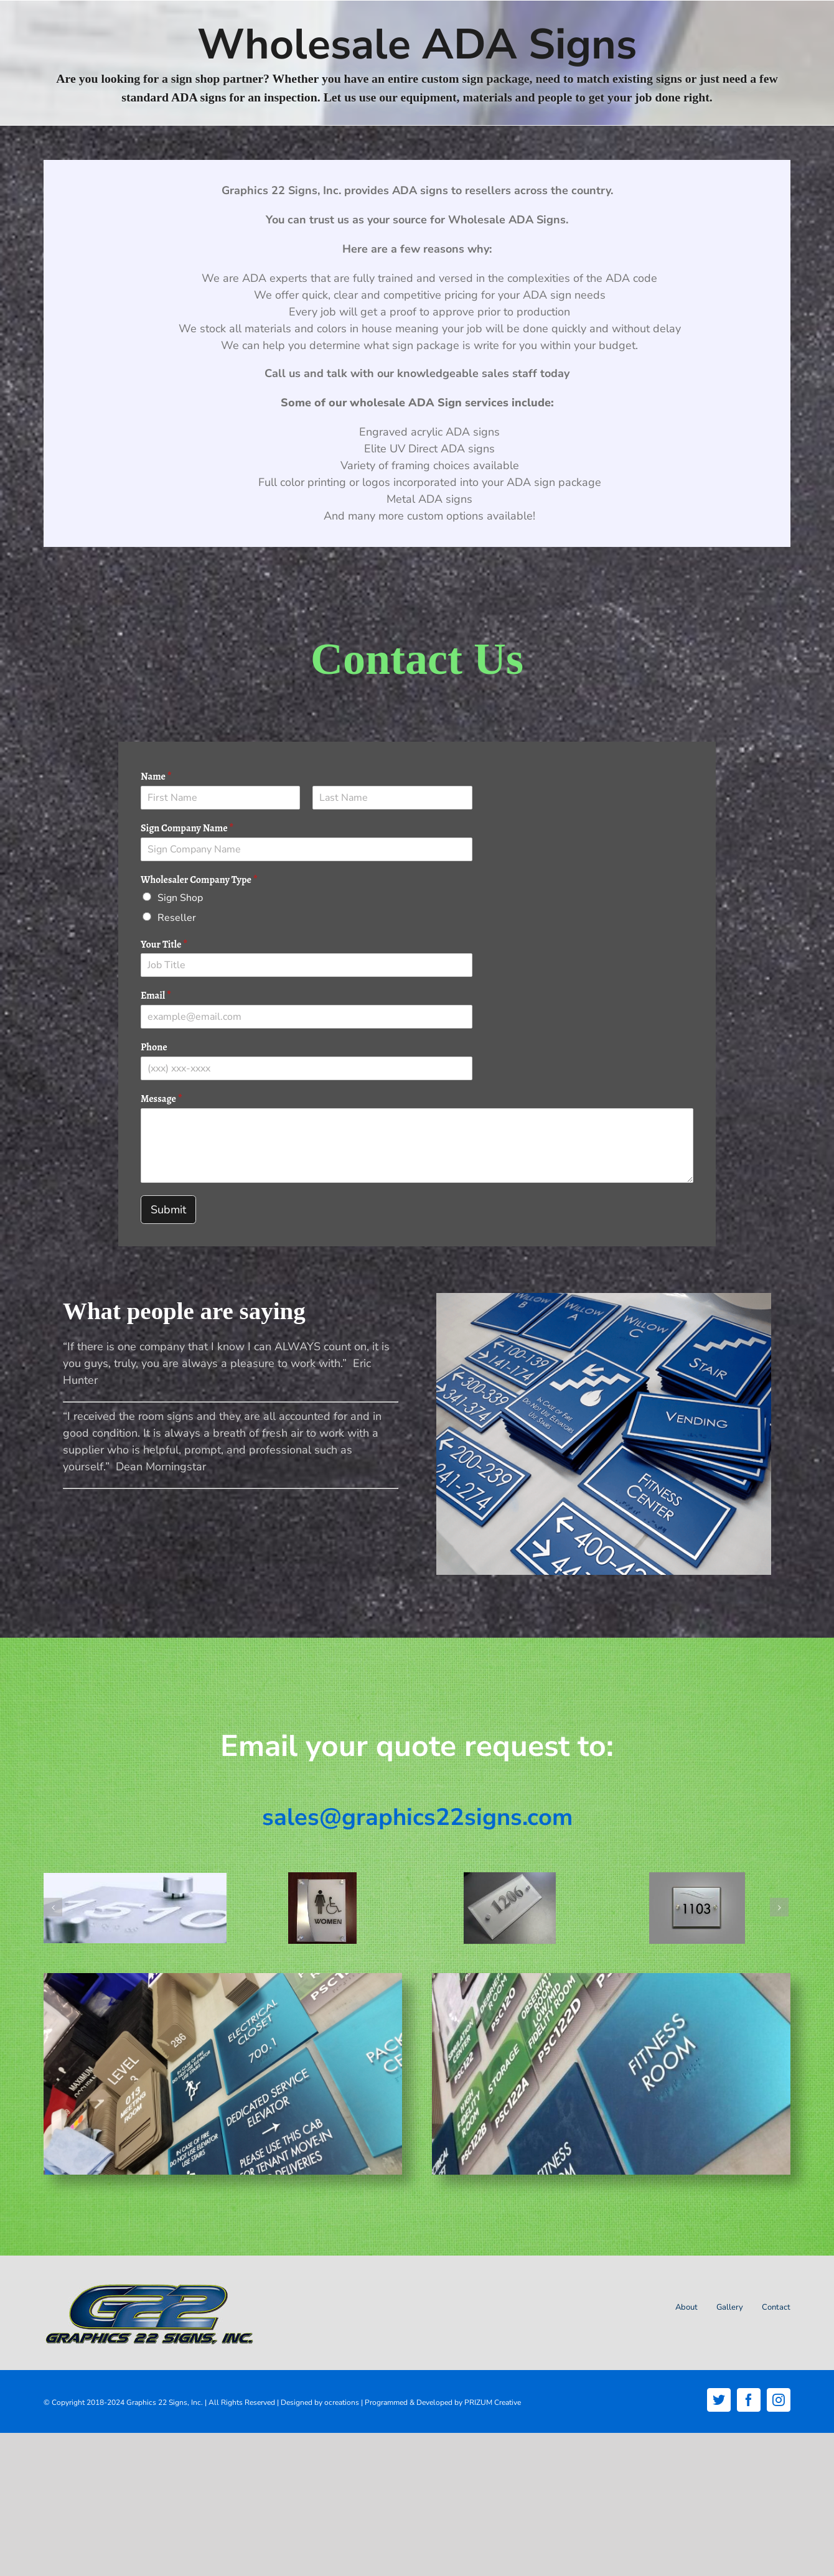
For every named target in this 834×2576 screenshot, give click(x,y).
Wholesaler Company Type (199, 880)
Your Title (164, 944)
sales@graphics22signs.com (417, 1817)
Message (161, 1099)
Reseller (176, 918)
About (686, 2307)
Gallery (729, 2307)
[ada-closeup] (135, 1908)
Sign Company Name (187, 828)
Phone (154, 1047)
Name (156, 776)
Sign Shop (180, 898)
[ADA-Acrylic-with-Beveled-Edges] (510, 1908)
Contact (776, 2307)
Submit (168, 1209)
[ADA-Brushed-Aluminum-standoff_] (322, 1908)
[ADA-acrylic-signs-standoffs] (697, 1908)
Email (156, 995)
